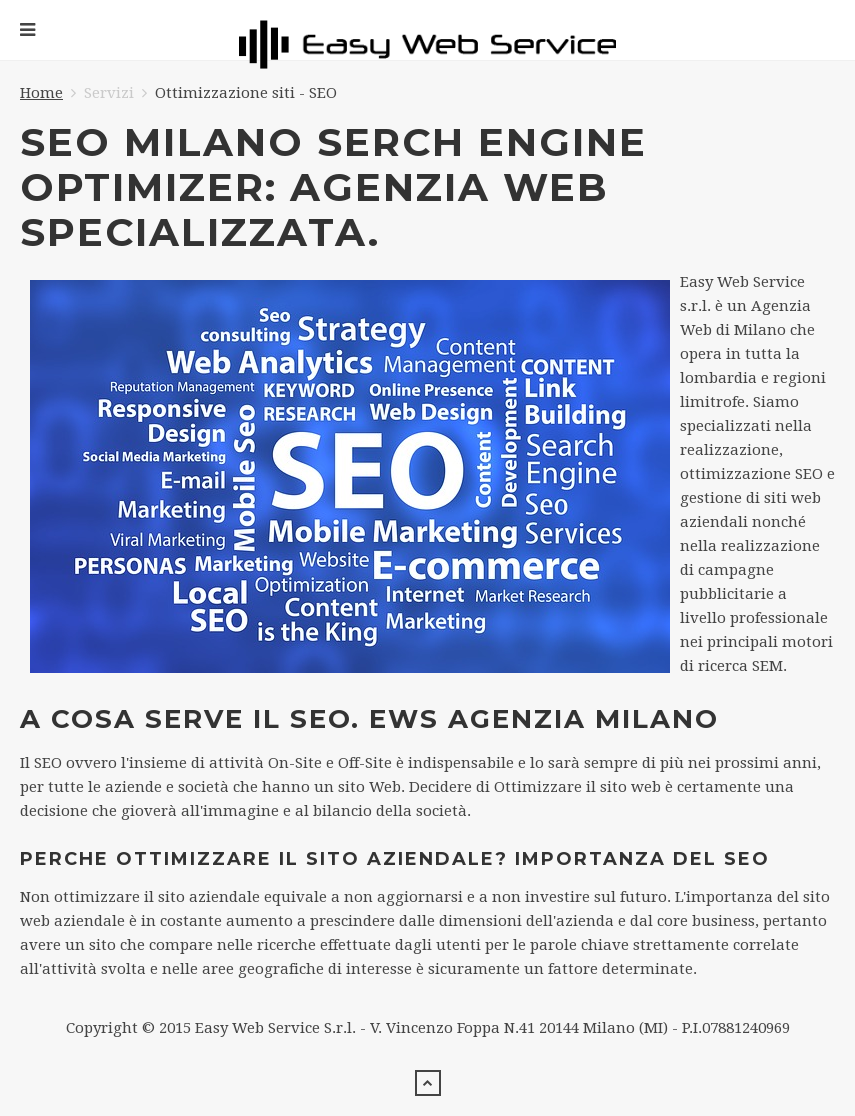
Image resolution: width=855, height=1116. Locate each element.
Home (41, 93)
